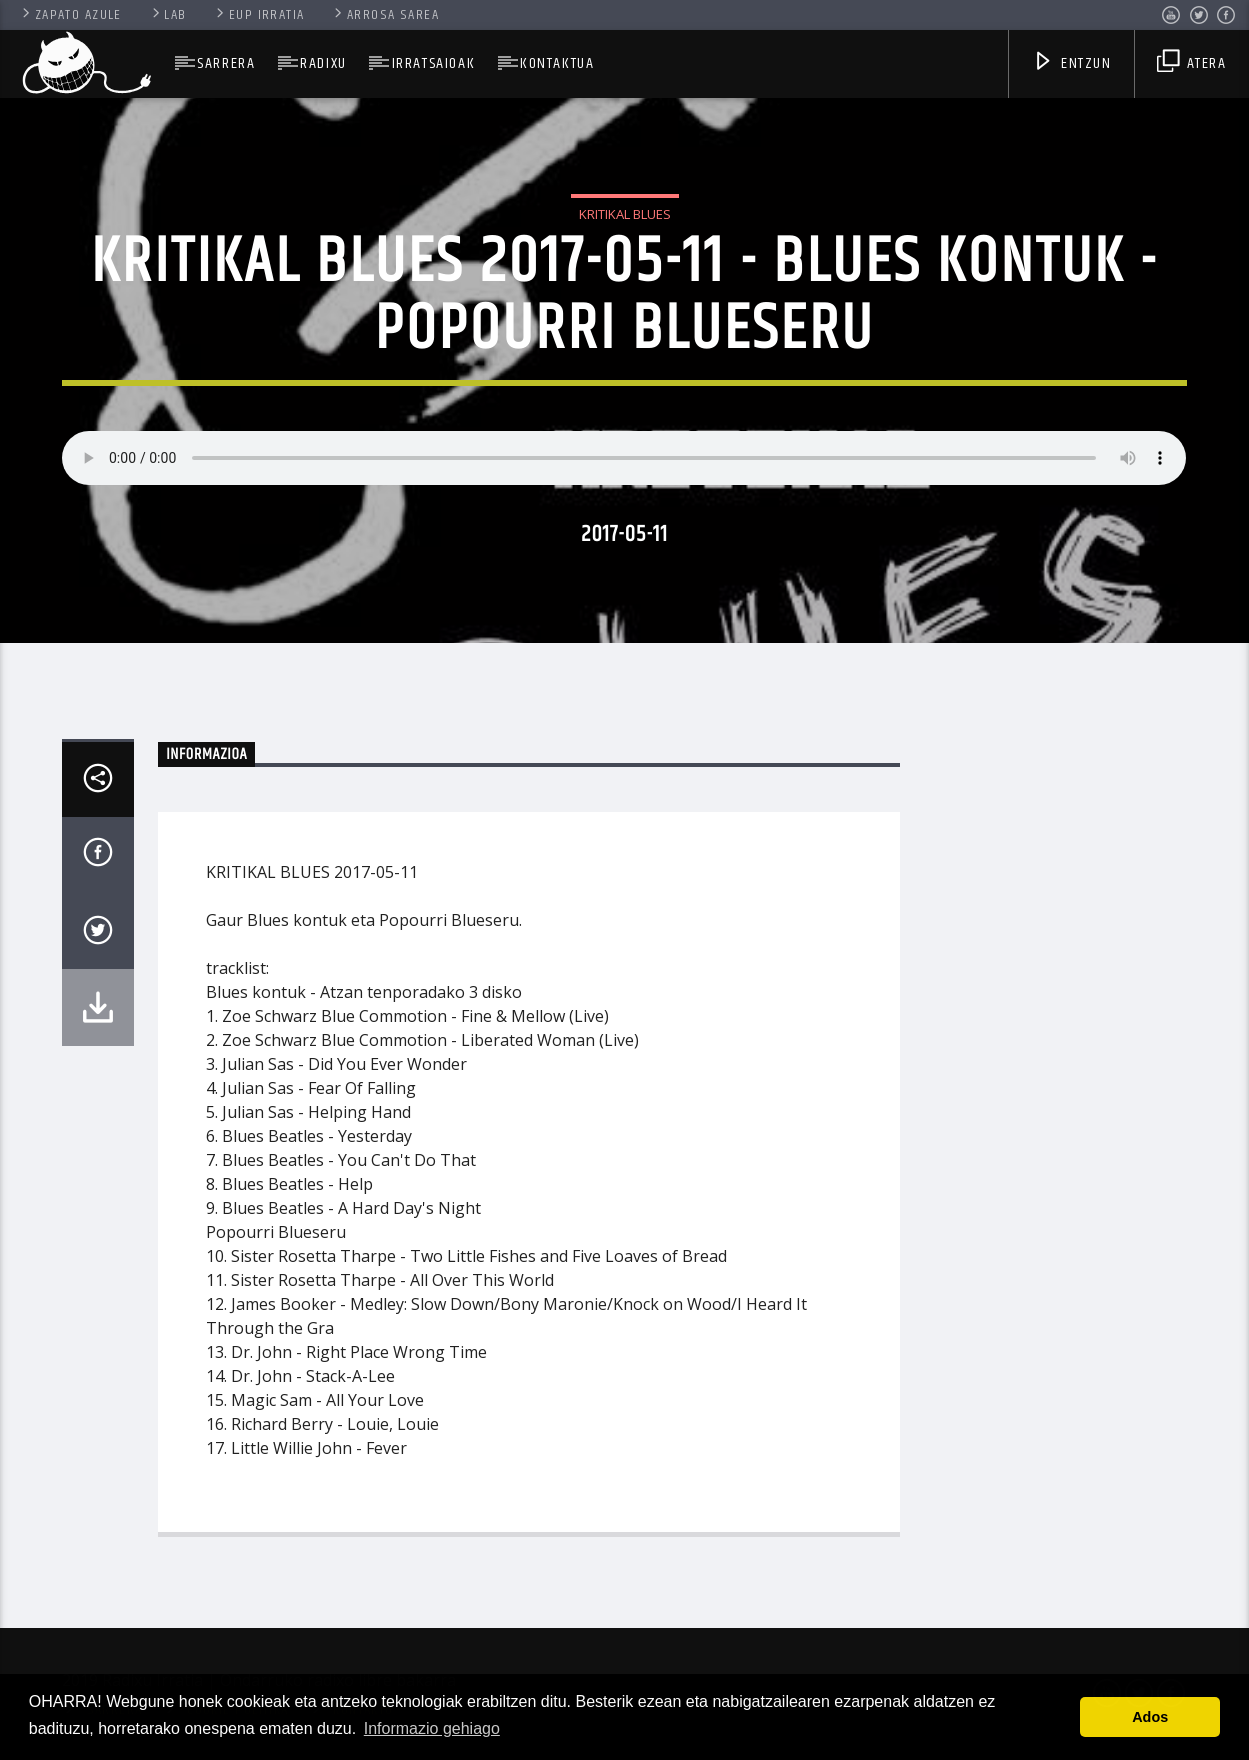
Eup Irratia (258, 15)
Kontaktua (557, 63)
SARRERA (226, 63)
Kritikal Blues (625, 214)
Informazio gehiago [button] (432, 1728)
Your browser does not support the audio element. (624, 458)
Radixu (323, 63)
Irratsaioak (434, 63)
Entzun (1072, 65)
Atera (1191, 65)
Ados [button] (1150, 1717)
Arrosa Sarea (385, 15)
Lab (168, 15)
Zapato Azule (70, 15)
